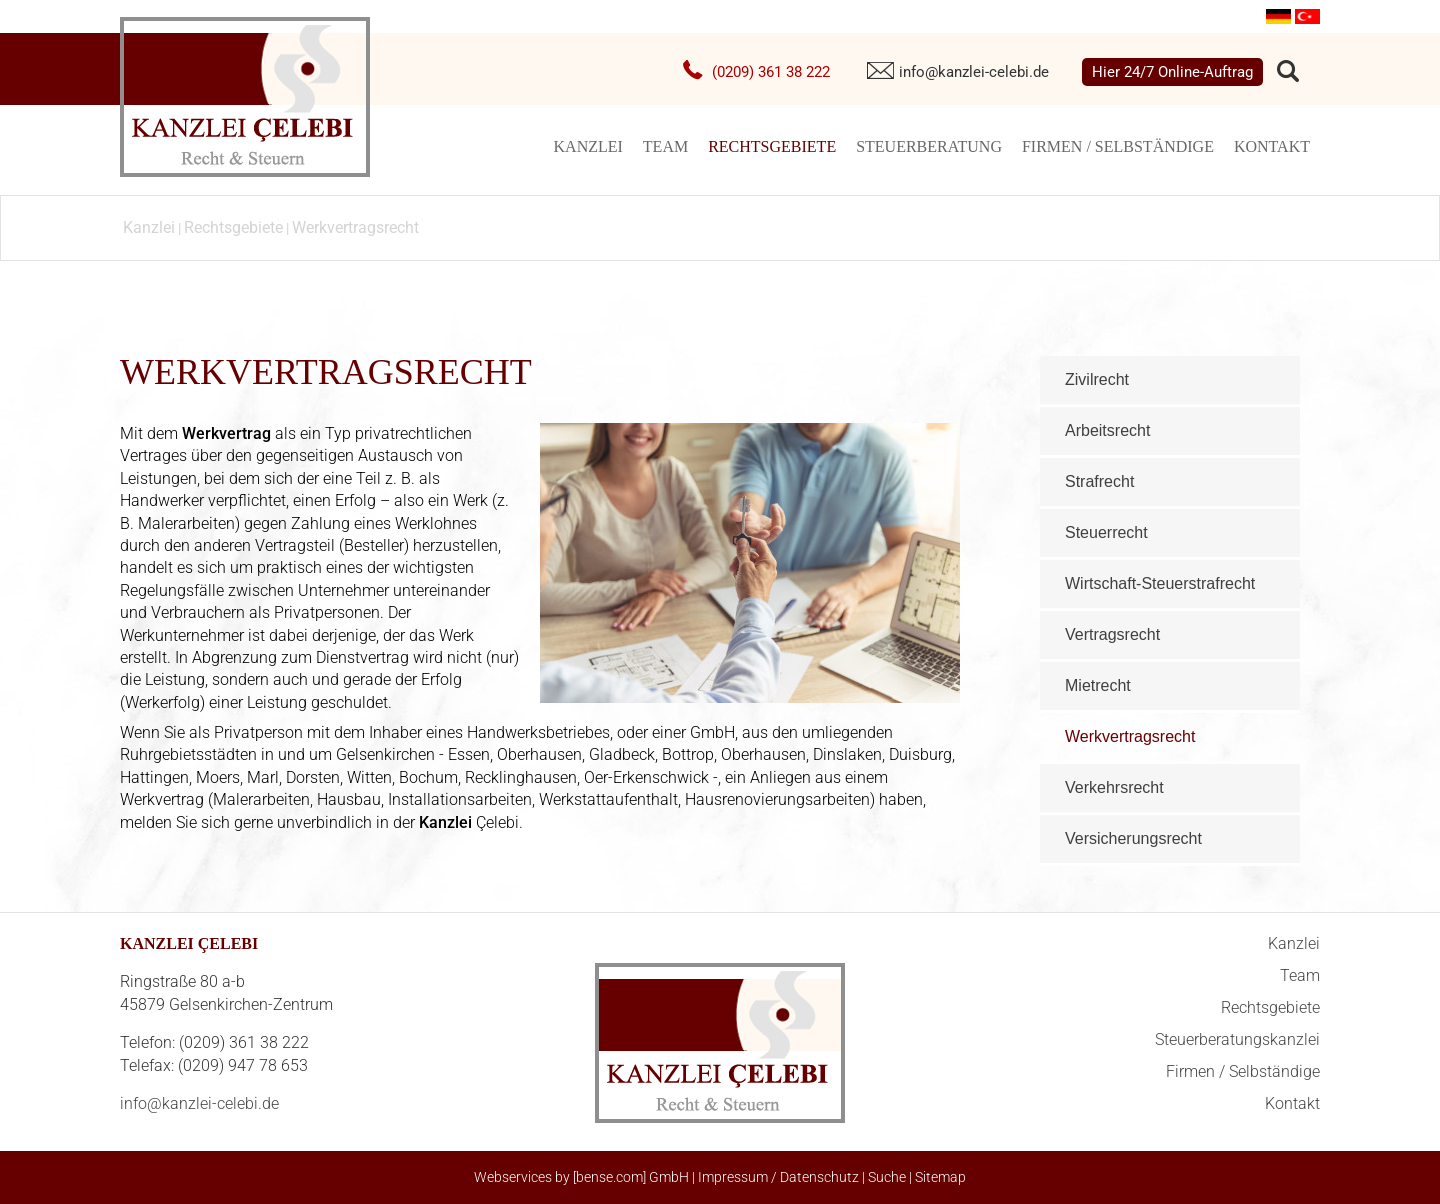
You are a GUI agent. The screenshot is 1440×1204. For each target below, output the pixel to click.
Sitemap (940, 1177)
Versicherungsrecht (1133, 838)
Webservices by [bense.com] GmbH (581, 1177)
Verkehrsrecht (1114, 787)
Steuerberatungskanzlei (1237, 1039)
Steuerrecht (1106, 532)
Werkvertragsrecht (355, 227)
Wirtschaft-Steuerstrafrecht (1160, 583)
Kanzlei (588, 146)
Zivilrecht (1097, 379)
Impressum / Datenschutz (778, 1177)
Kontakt (1272, 146)
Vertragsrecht (1112, 634)
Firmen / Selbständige (1118, 146)
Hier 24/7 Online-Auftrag (1172, 72)
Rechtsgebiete (772, 146)
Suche (887, 1177)
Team (665, 146)
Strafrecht (1099, 481)
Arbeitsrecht (1107, 430)
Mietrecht (1098, 685)
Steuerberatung (929, 146)
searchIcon (1288, 72)
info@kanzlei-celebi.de (974, 72)
